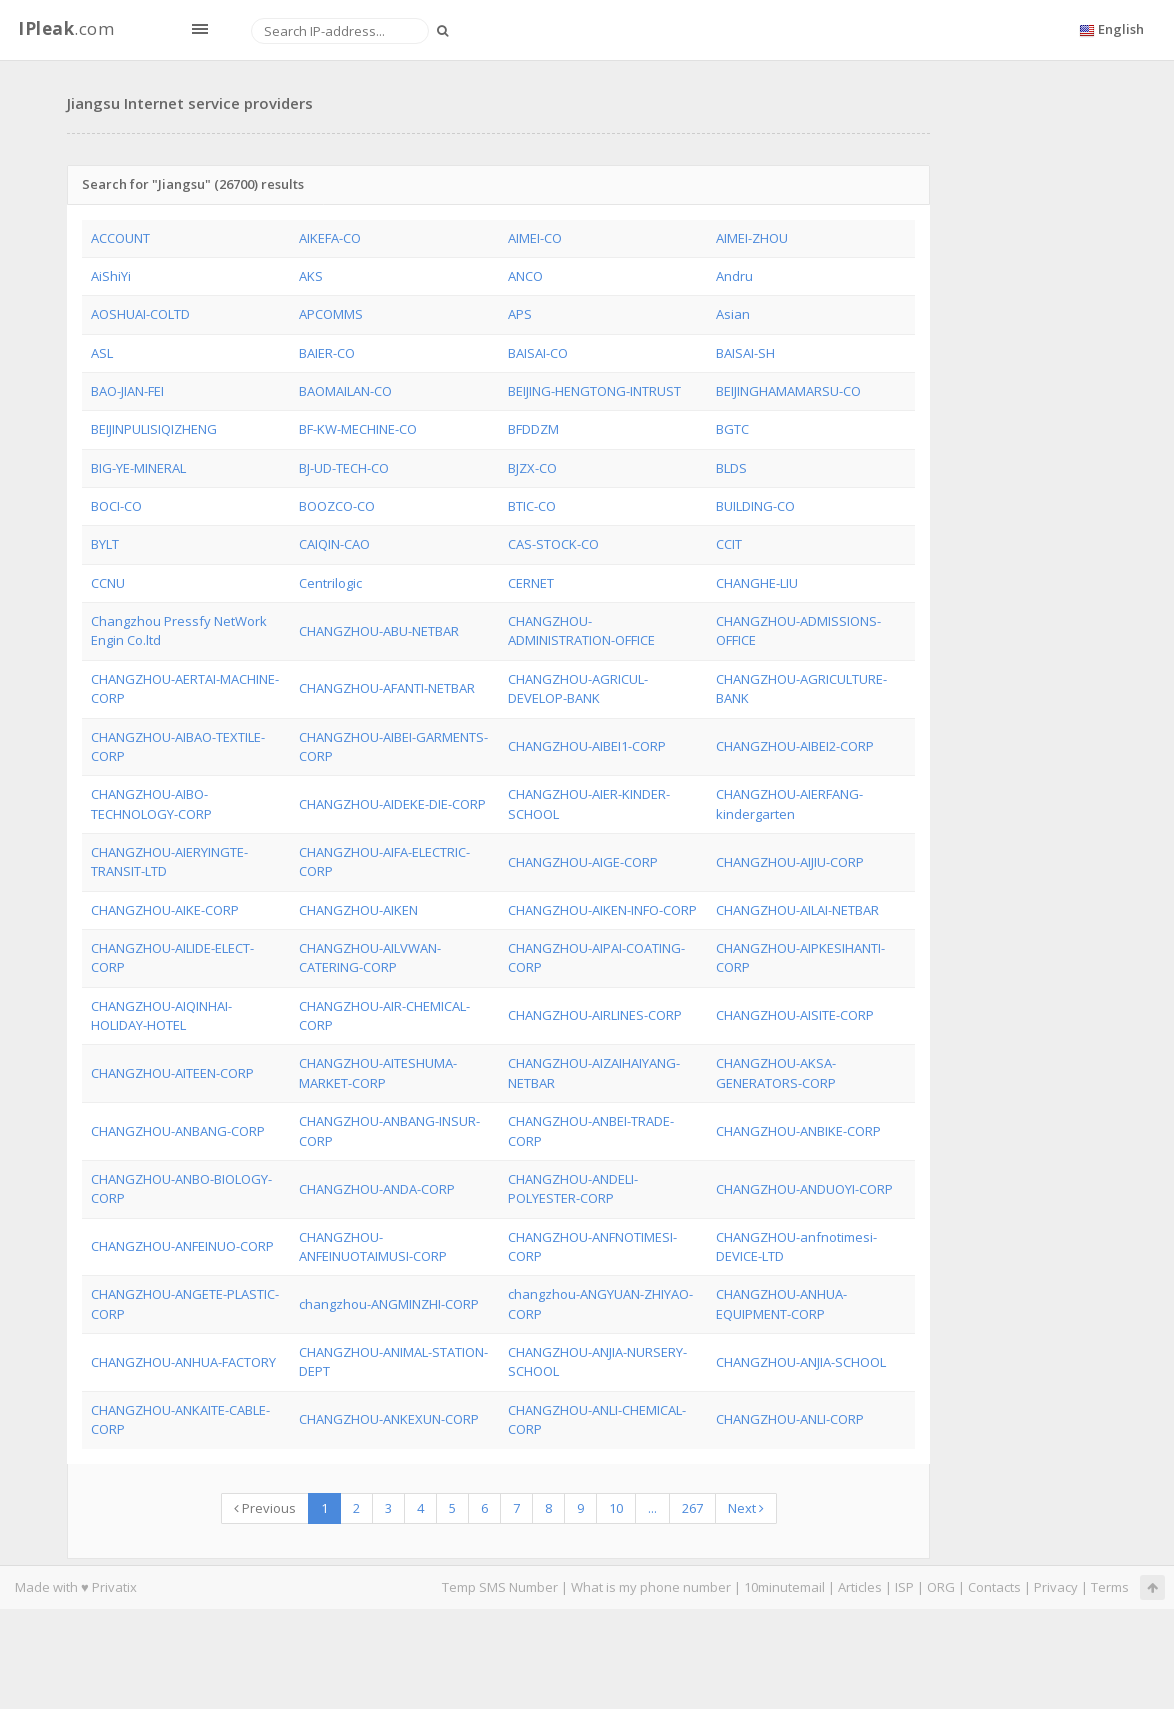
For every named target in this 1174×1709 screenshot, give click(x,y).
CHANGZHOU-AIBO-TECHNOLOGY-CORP (151, 803)
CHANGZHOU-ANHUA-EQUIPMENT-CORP (781, 1303)
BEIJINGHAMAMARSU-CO (788, 391)
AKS (311, 276)
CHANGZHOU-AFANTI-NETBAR (387, 688)
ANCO (525, 276)
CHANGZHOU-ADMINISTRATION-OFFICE (581, 630)
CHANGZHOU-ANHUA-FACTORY (183, 1362)
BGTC (732, 429)
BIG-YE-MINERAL (138, 468)
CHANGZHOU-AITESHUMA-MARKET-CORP (378, 1072)
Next (746, 1508)
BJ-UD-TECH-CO (344, 468)
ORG (941, 1587)
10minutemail (784, 1587)
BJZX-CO (532, 468)
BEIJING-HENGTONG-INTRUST (594, 391)
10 (616, 1508)
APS (520, 314)
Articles (860, 1587)
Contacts (994, 1587)
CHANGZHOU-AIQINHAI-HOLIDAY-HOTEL (161, 1015)
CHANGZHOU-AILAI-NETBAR (797, 910)
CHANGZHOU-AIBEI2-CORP (795, 746)
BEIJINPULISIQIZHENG (154, 429)
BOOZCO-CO (337, 506)
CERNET (531, 583)
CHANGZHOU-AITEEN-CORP (172, 1073)
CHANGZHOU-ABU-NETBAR (379, 631)
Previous (265, 1508)
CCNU (108, 583)
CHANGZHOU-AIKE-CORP (165, 910)
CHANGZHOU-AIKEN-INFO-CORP (602, 910)
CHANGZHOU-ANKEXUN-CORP (389, 1419)
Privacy (1056, 1587)
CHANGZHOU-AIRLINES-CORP (595, 1015)
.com (66, 28)
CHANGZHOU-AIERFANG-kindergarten (789, 803)
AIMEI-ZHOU (752, 238)
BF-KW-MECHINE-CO (358, 429)
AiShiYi (111, 276)
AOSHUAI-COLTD (140, 314)
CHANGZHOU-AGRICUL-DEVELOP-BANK (578, 688)
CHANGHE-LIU (757, 583)
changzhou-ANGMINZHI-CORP (389, 1304)
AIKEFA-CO (330, 238)
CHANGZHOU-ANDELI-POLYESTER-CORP (573, 1188)
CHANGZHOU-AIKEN (358, 910)
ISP (904, 1587)
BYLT (105, 544)
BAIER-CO (327, 353)
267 (692, 1508)
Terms (1110, 1587)
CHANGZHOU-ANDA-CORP (377, 1189)
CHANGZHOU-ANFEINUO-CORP (182, 1246)
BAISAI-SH (745, 353)
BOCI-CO (116, 506)
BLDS (731, 468)
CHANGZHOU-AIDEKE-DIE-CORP (392, 804)
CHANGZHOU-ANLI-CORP (790, 1419)
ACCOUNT (120, 238)
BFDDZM (533, 429)
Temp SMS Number (500, 1587)
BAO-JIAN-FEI (127, 391)
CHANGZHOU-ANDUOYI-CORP (804, 1189)
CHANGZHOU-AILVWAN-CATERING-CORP (370, 957)
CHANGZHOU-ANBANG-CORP (178, 1131)
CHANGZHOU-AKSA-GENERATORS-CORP (776, 1072)
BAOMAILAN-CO (345, 391)
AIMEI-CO (535, 238)
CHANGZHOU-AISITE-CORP (795, 1015)
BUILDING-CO (755, 506)
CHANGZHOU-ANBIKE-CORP (798, 1131)
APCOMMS (331, 314)
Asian (733, 314)
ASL (102, 353)
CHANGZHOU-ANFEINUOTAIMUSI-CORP (373, 1246)
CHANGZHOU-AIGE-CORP (583, 862)
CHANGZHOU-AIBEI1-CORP (587, 746)
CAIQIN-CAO (334, 544)
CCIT (729, 544)
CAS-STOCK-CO (553, 544)
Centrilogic (330, 583)
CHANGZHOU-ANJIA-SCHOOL (801, 1362)
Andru (734, 276)
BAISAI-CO (538, 353)
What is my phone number (651, 1587)
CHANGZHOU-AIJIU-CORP (790, 862)
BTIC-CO (532, 506)
